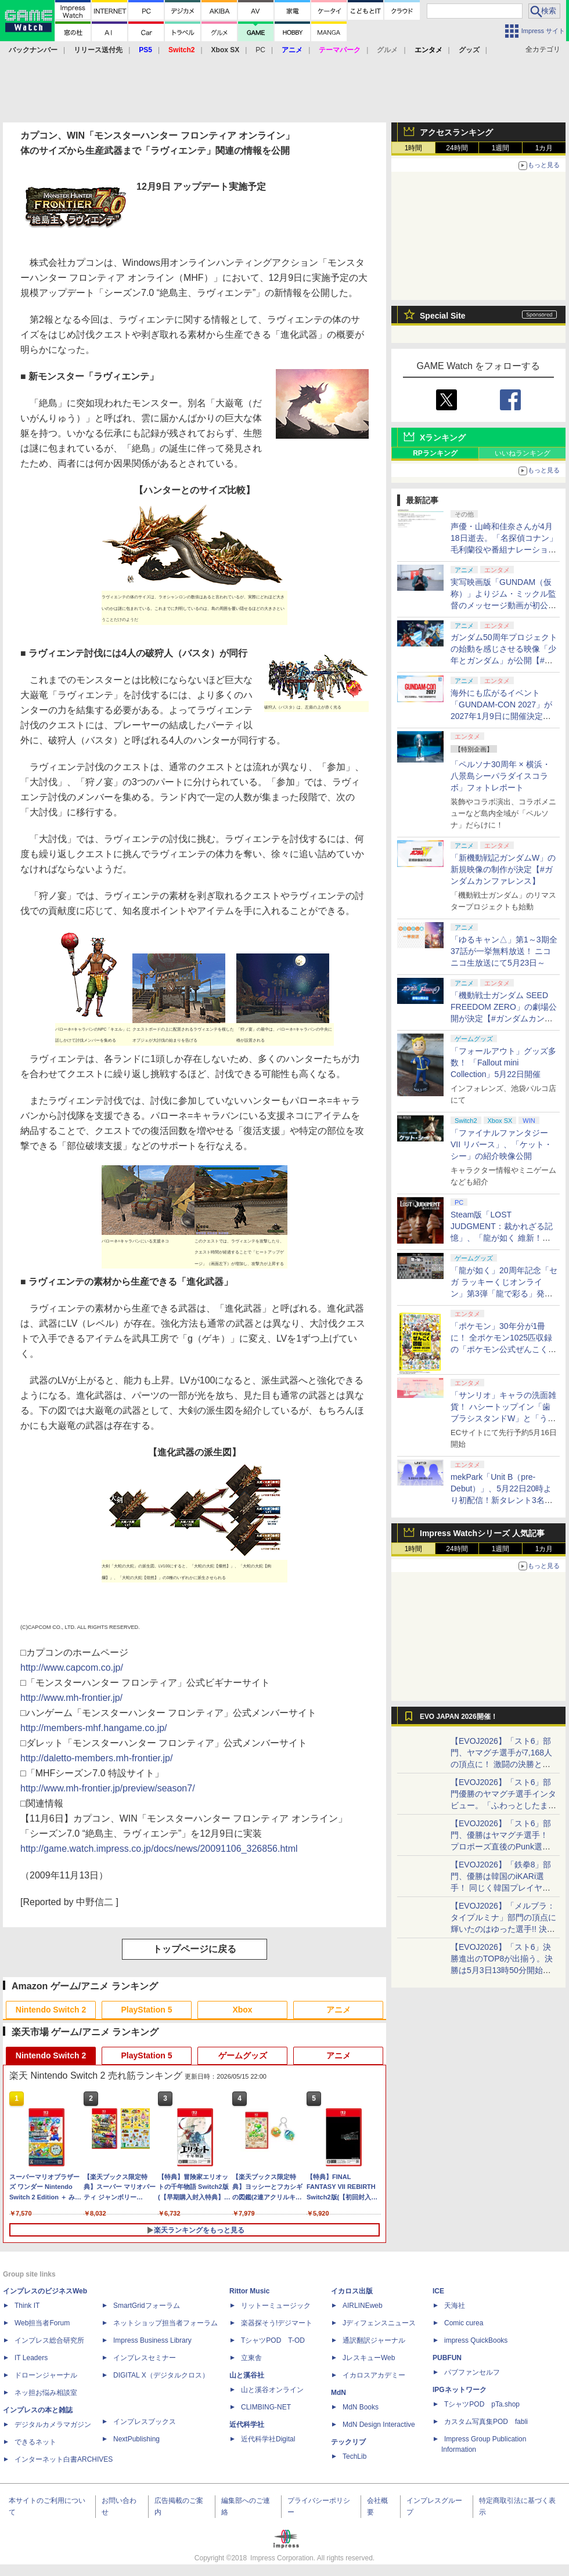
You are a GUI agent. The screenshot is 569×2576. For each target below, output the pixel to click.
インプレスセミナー (144, 2358)
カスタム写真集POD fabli (486, 2422)
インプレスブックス (144, 2422)
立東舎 (251, 2358)
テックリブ (348, 2442)
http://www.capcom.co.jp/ (71, 1667)
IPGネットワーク (460, 2390)
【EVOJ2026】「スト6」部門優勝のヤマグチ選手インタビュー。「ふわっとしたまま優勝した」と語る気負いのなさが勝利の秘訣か (503, 1805)
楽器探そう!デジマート (276, 2323)
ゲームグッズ (242, 2055)
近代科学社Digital (268, 2439)
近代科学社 (246, 2424)
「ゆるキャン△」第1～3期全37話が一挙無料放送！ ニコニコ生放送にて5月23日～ (504, 951)
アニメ (338, 2009)
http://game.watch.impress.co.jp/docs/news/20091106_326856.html (159, 1849)
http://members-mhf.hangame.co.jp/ (93, 1728)
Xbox (242, 2009)
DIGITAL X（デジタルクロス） (161, 2375)
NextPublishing (136, 2439)
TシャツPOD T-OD (273, 2340)
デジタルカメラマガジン (53, 2424)
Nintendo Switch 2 (51, 2009)
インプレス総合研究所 (49, 2340)
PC (260, 50)
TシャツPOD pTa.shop (482, 2404)
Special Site (443, 315)
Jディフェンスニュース (379, 2323)
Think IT (27, 2306)
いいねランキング (522, 453)
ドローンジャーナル (46, 2375)
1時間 (414, 148)
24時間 (456, 148)
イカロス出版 (352, 2291)
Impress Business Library (152, 2340)
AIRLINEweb (363, 2306)
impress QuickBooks (475, 2340)
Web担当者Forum (42, 2323)
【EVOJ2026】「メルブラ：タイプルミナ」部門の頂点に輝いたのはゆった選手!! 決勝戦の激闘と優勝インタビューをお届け (503, 1929)
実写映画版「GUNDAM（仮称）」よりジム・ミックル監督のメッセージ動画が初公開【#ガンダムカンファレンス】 (503, 605)
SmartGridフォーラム (146, 2306)
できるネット (35, 2442)
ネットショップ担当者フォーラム (165, 2323)
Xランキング (443, 437)
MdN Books (361, 2407)
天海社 (454, 2306)
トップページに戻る (194, 1949)
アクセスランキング (456, 132)
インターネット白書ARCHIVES (64, 2459)
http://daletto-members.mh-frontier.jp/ (96, 1758)
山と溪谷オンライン (272, 2390)
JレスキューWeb (369, 2358)
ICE (438, 2291)
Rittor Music (249, 2291)
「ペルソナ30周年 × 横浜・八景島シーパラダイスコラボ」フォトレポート (500, 776)
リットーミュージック (276, 2306)
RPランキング (435, 453)
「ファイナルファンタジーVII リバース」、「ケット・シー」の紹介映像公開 (501, 1144)
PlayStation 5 (146, 2009)
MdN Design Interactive (379, 2424)
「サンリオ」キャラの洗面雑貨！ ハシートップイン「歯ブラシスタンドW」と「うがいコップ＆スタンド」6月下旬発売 (503, 1418)
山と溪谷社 (246, 2375)
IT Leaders (31, 2358)
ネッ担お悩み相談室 (46, 2393)
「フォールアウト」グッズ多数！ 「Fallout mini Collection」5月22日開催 (503, 1062)
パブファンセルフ (472, 2372)
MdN (338, 2393)
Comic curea (463, 2323)
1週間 (501, 148)
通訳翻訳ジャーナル (374, 2340)
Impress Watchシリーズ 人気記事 (482, 1533)
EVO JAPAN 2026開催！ (459, 1716)
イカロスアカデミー (374, 2375)
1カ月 (544, 148)
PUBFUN (447, 2358)
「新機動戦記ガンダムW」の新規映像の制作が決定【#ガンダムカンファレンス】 (503, 869)
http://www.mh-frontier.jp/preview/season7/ (107, 1788)
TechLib (354, 2456)
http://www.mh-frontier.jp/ (71, 1698)
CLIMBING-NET (266, 2407)
